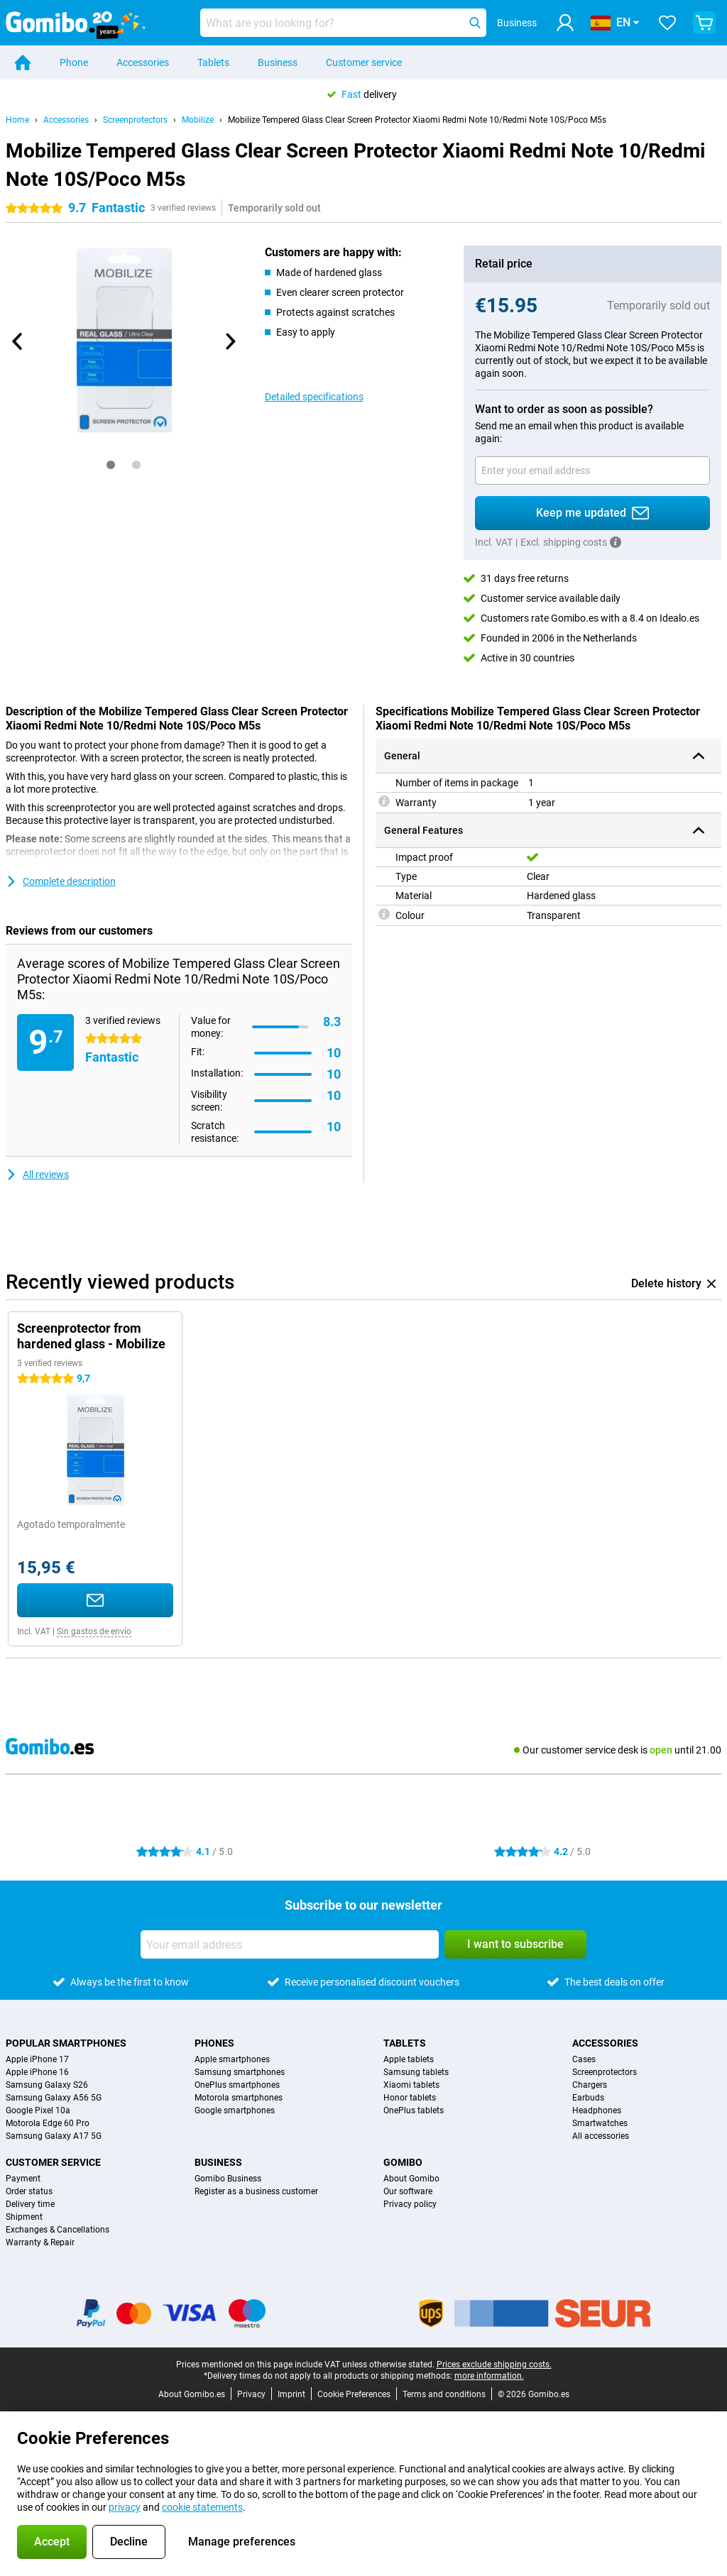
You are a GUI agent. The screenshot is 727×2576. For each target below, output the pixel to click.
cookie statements (202, 2507)
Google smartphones (235, 2110)
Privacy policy (410, 2204)
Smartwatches (600, 2123)
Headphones (596, 2110)
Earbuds (588, 2098)
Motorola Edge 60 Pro (47, 2123)
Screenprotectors (135, 120)
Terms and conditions (444, 2394)
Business (277, 62)
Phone (74, 62)
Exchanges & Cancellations (57, 2230)
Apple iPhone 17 (37, 2059)
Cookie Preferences (353, 2394)
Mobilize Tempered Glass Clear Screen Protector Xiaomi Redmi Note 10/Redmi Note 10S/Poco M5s (417, 120)
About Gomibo (411, 2179)
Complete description (61, 881)
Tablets (213, 62)
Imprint (291, 2394)
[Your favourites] (667, 23)
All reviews (37, 1174)
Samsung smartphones (240, 2072)
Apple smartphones (232, 2059)
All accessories (600, 2136)
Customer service (364, 62)
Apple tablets (408, 2059)
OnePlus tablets (413, 2110)
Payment (23, 2179)
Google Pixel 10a (38, 2110)
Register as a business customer (256, 2191)
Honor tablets (409, 2098)
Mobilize (198, 120)
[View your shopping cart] (704, 23)
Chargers (589, 2085)
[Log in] (565, 23)
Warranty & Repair (40, 2242)
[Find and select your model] (343, 23)
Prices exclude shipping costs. (494, 2364)
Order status (29, 2191)
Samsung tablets (416, 2072)
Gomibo (402, 2162)
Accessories (142, 62)
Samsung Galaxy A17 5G (54, 2136)
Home (17, 120)
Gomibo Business (228, 2179)
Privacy (251, 2394)
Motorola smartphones (239, 2098)
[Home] (22, 62)
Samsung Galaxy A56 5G (54, 2098)
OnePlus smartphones (237, 2085)
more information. (489, 2376)
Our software (407, 2191)
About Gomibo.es (191, 2394)
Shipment (24, 2217)
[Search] (475, 22)
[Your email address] (592, 470)
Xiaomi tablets (411, 2085)
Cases (584, 2059)
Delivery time (30, 2204)
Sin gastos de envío (94, 1631)
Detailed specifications (314, 396)
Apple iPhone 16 (37, 2072)
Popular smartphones (66, 2043)
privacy (125, 2507)
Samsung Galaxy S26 (47, 2085)
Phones (214, 2043)
